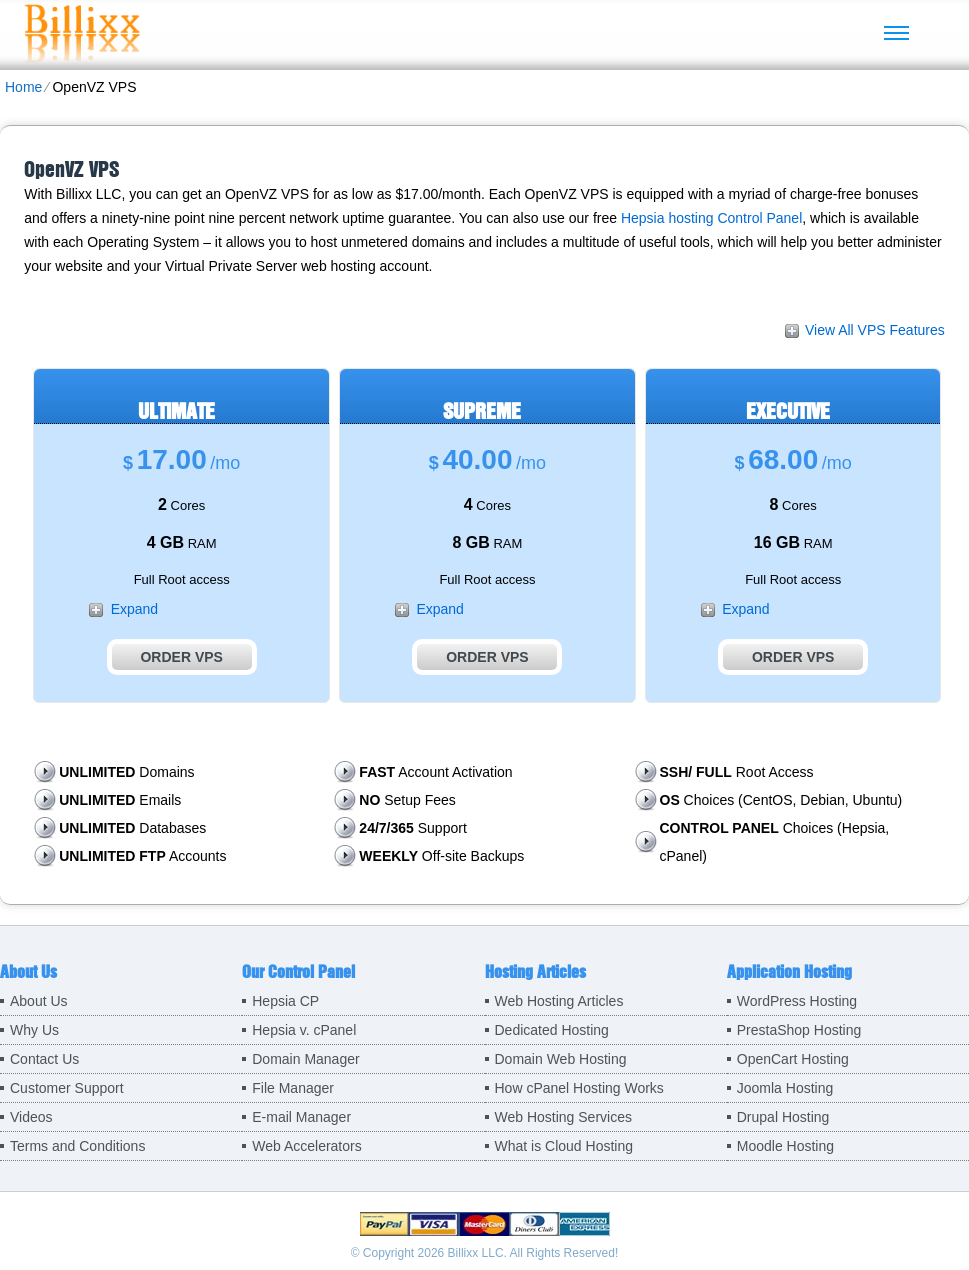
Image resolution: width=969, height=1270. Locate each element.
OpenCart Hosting (793, 1059)
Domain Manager (305, 1059)
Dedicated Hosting (552, 1030)
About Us (39, 1001)
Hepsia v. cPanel (304, 1030)
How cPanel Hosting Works (579, 1088)
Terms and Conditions (77, 1146)
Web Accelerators (306, 1146)
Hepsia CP (285, 1001)
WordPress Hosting (797, 1001)
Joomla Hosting (785, 1088)
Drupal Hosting (783, 1117)
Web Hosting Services (563, 1117)
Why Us (34, 1030)
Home (23, 87)
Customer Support (67, 1088)
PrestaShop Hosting (799, 1030)
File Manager (293, 1088)
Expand (134, 609)
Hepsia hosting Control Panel (711, 218)
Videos (31, 1117)
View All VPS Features (875, 330)
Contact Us (44, 1059)
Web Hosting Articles (559, 1001)
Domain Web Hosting (561, 1059)
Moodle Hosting (785, 1146)
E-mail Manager (301, 1117)
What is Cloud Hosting (564, 1146)
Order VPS (181, 657)
